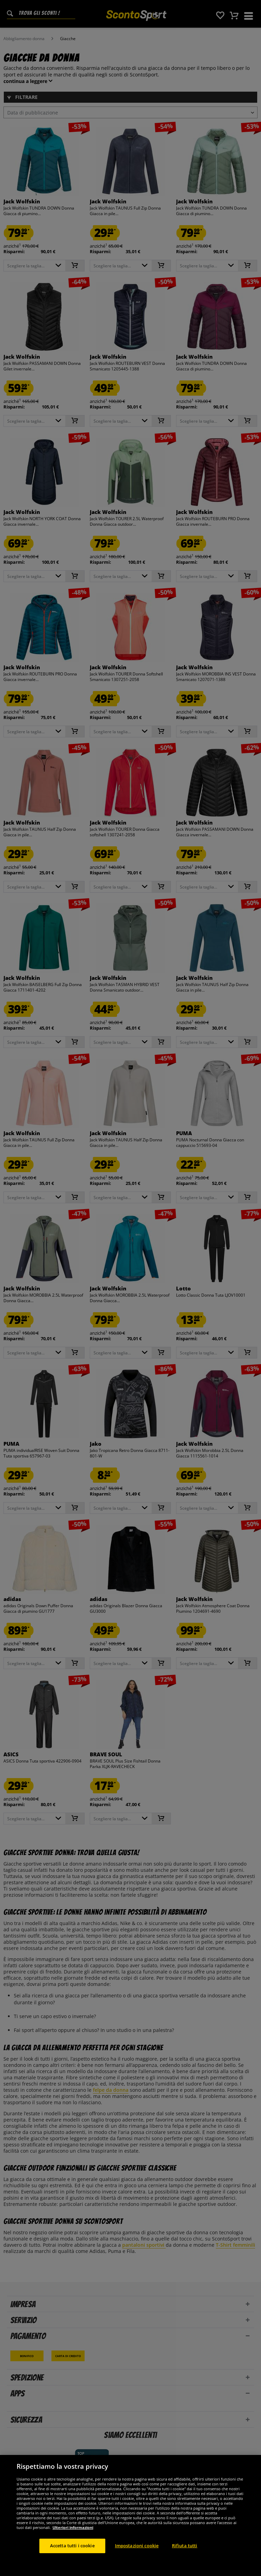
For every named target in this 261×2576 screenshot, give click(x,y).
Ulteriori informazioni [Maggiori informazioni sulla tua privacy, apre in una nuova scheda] (72, 2527)
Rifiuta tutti (184, 2545)
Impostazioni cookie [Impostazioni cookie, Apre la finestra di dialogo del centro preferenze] (136, 2545)
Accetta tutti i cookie (72, 2545)
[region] (130, 2515)
